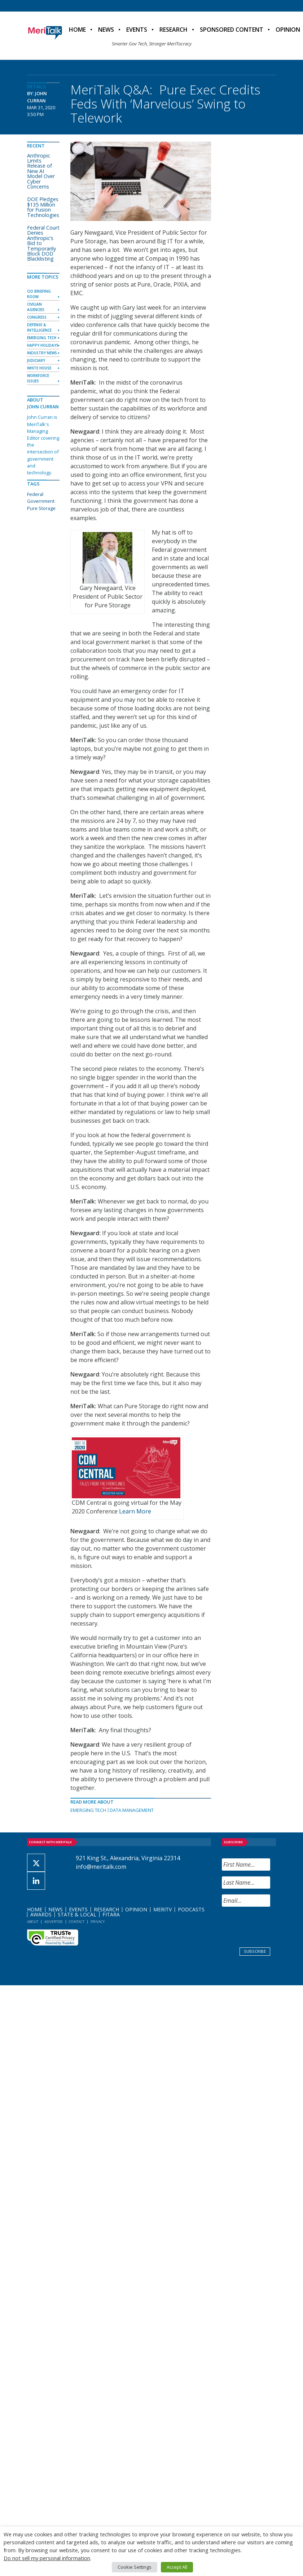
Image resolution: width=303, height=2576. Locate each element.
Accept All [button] (177, 2567)
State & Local (77, 1914)
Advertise (53, 1921)
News (106, 30)
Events (136, 30)
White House (39, 368)
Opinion (136, 1909)
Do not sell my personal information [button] (47, 2558)
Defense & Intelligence (39, 327)
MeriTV (162, 1909)
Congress (37, 317)
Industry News (42, 352)
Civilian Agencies (35, 307)
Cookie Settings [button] (135, 2567)
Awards (41, 1914)
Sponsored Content (231, 30)
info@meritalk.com (101, 1867)
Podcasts (191, 1909)
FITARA (111, 1914)
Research (173, 30)
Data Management (132, 1810)
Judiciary (36, 360)
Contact (76, 1921)
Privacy (98, 1921)
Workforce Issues (38, 378)
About (32, 1921)
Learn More (135, 1511)
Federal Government (40, 497)
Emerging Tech (88, 1810)
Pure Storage (41, 508)
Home (77, 30)
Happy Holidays (42, 345)
